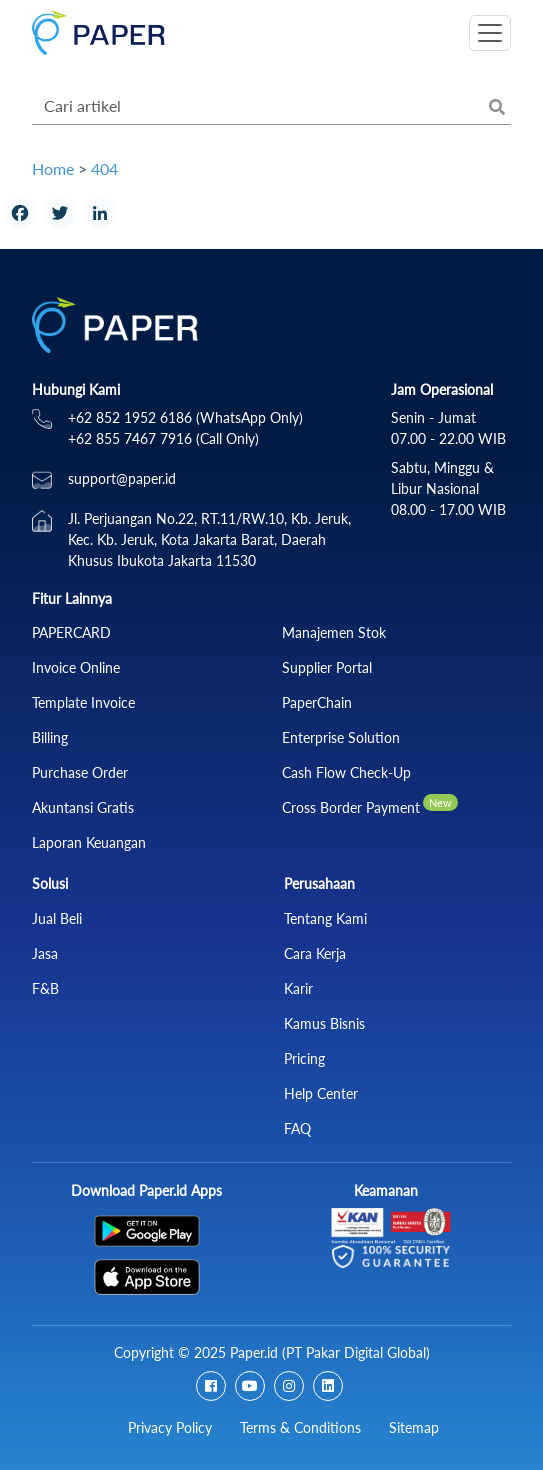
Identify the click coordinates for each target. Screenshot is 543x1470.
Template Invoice (83, 702)
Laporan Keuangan (89, 842)
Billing (50, 737)
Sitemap (414, 1427)
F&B (45, 988)
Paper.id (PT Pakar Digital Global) (330, 1352)
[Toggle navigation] (490, 33)
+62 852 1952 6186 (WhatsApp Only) (185, 417)
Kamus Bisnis (324, 1023)
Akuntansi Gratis (83, 807)
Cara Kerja (315, 953)
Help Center (321, 1093)
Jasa (45, 953)
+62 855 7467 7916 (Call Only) (163, 438)
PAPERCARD (71, 632)
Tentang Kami (325, 918)
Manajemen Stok (334, 632)
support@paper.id (122, 478)
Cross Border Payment (351, 807)
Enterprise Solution (341, 737)
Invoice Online (76, 667)
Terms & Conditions (300, 1427)
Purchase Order (80, 772)
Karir (298, 988)
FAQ (297, 1128)
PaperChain (317, 702)
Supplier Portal (327, 667)
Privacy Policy (170, 1427)
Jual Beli (57, 918)
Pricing (304, 1058)
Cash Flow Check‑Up (346, 772)
